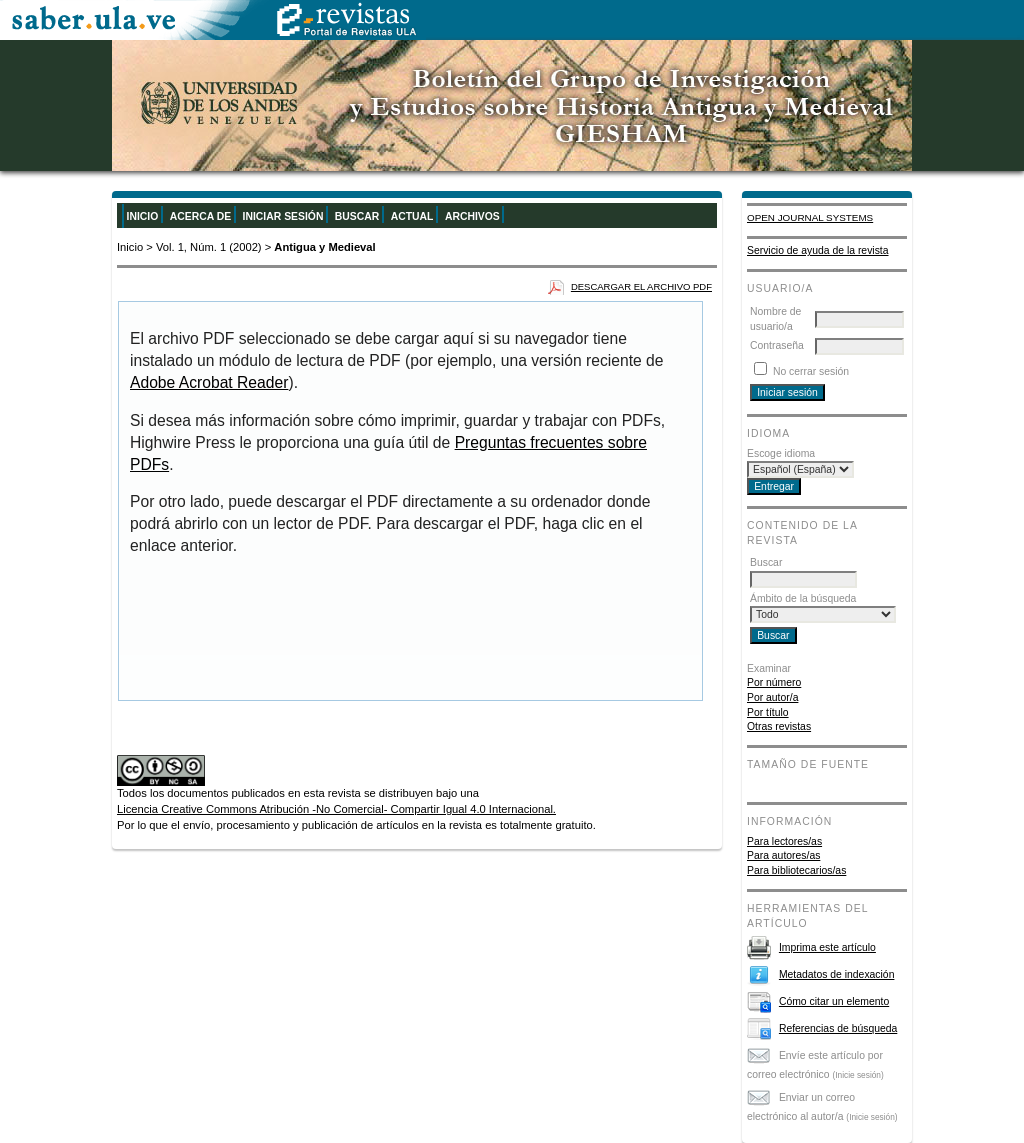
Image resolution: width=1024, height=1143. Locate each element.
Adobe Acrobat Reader (209, 382)
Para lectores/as (784, 841)
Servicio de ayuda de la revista (818, 250)
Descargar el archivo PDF (641, 286)
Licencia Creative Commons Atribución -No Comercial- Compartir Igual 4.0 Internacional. (336, 809)
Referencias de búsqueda (838, 1028)
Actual (412, 216)
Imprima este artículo (827, 947)
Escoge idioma (781, 453)
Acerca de (200, 216)
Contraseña (777, 345)
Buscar (357, 216)
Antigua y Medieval (324, 247)
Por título (768, 712)
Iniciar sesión (283, 216)
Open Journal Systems (810, 217)
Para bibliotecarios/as (796, 870)
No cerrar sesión (811, 371)
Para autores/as (783, 855)
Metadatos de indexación (837, 974)
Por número (774, 682)
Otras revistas (779, 726)
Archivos (472, 216)
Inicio (143, 216)
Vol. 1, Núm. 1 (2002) (209, 247)
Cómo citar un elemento (834, 1001)
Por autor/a (772, 697)
